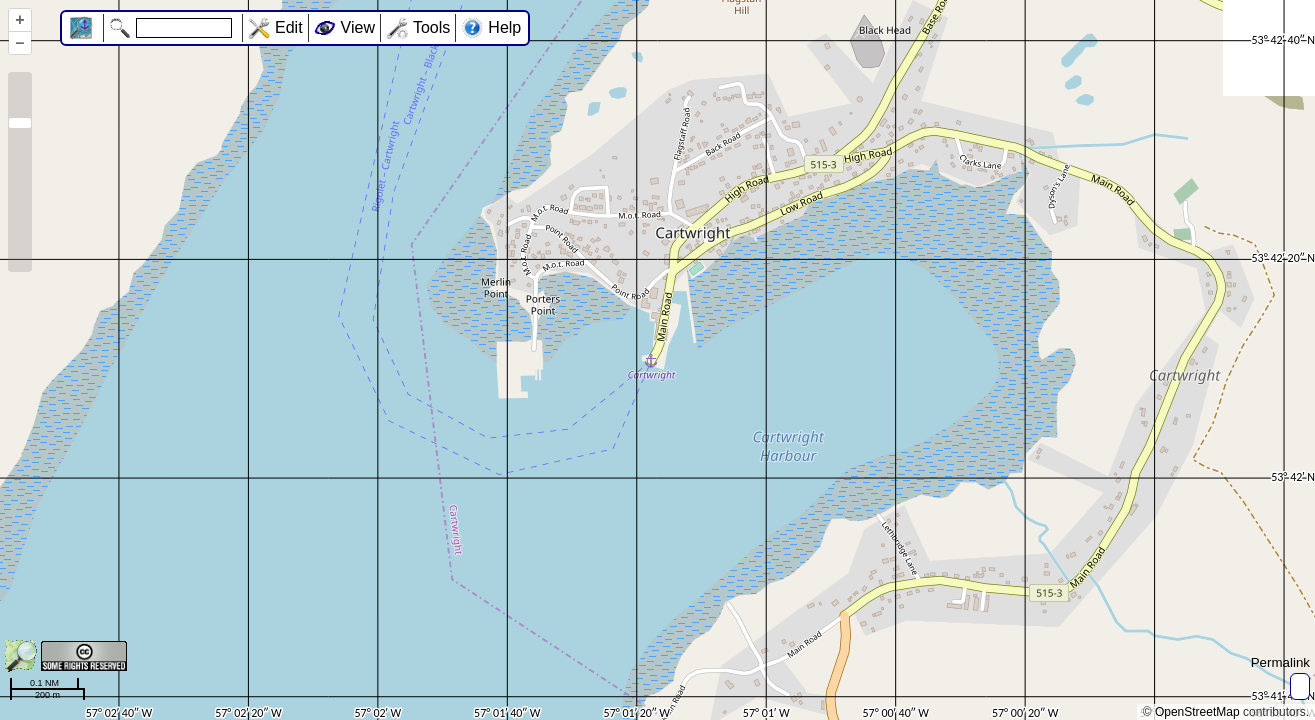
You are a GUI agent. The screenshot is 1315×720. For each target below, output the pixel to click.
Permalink (1280, 662)
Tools (431, 27)
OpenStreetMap (1197, 712)
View (358, 27)
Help (504, 27)
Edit (289, 27)
